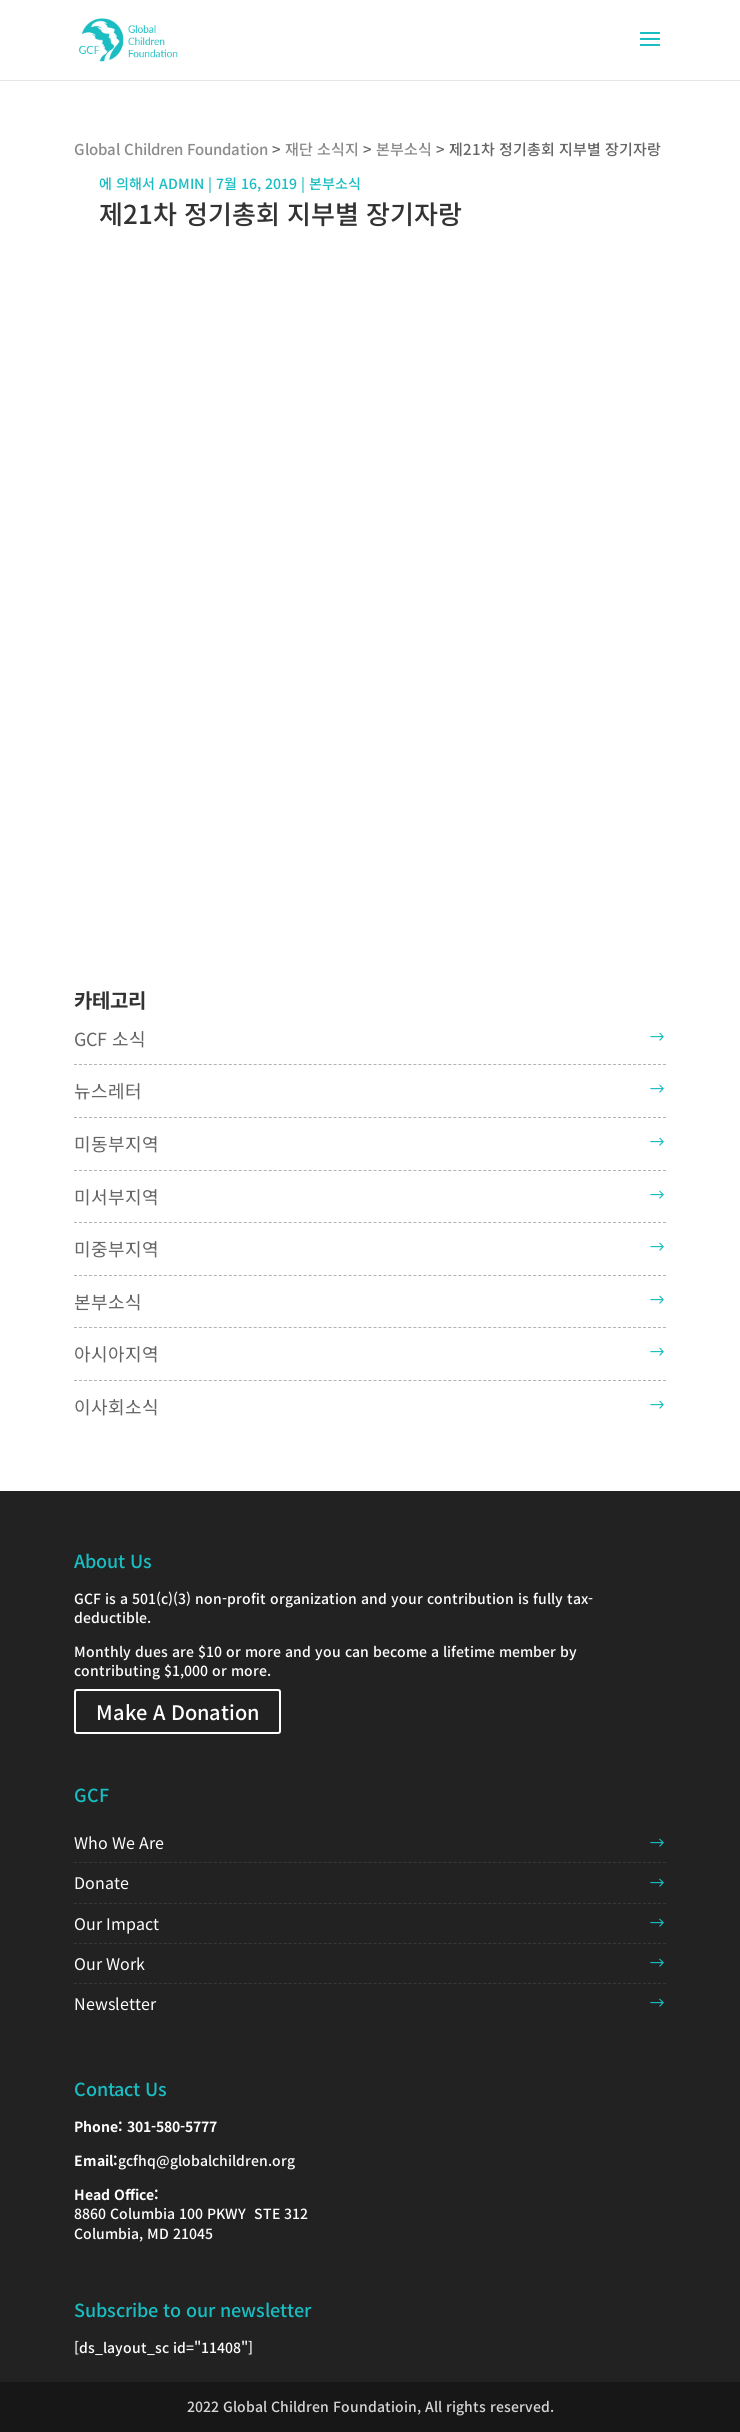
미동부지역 (116, 1143)
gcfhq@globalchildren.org (206, 2160)
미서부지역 (116, 1196)
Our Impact (116, 1923)
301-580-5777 (172, 2126)
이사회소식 (116, 1406)
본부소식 (108, 1301)
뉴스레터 (108, 1090)
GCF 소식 (110, 1038)
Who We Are (119, 1842)
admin (181, 183)
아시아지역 (116, 1353)
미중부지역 (116, 1248)
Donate (101, 1882)
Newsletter (115, 2003)
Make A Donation (177, 1711)
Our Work (109, 1963)
